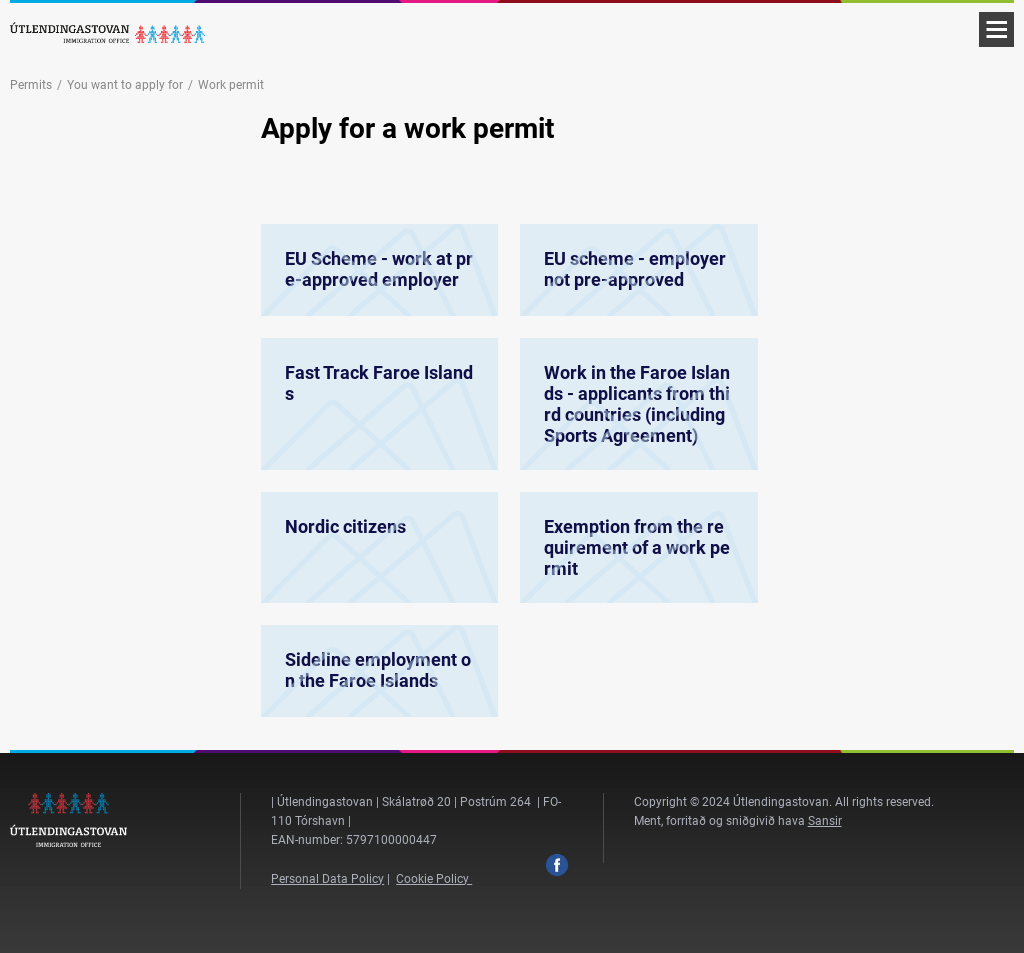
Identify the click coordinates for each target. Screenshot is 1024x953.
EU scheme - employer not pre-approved (638, 269)
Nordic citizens (379, 556)
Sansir (825, 821)
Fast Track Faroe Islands (379, 416)
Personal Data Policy (327, 879)
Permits (31, 85)
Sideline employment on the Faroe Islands (379, 670)
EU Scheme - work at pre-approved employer (379, 269)
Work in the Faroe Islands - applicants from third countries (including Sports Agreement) (638, 416)
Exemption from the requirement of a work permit (638, 556)
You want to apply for (125, 85)
